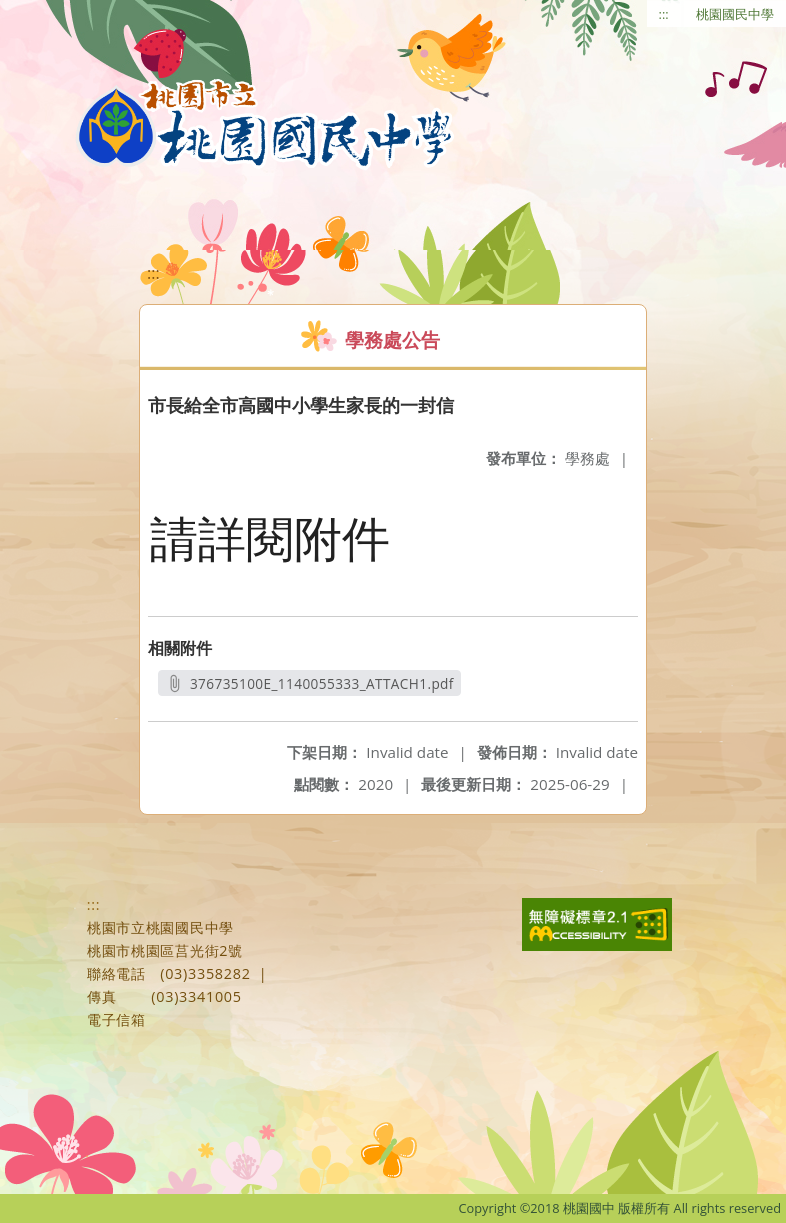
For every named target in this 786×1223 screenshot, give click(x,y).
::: (664, 14)
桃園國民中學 (735, 14)
